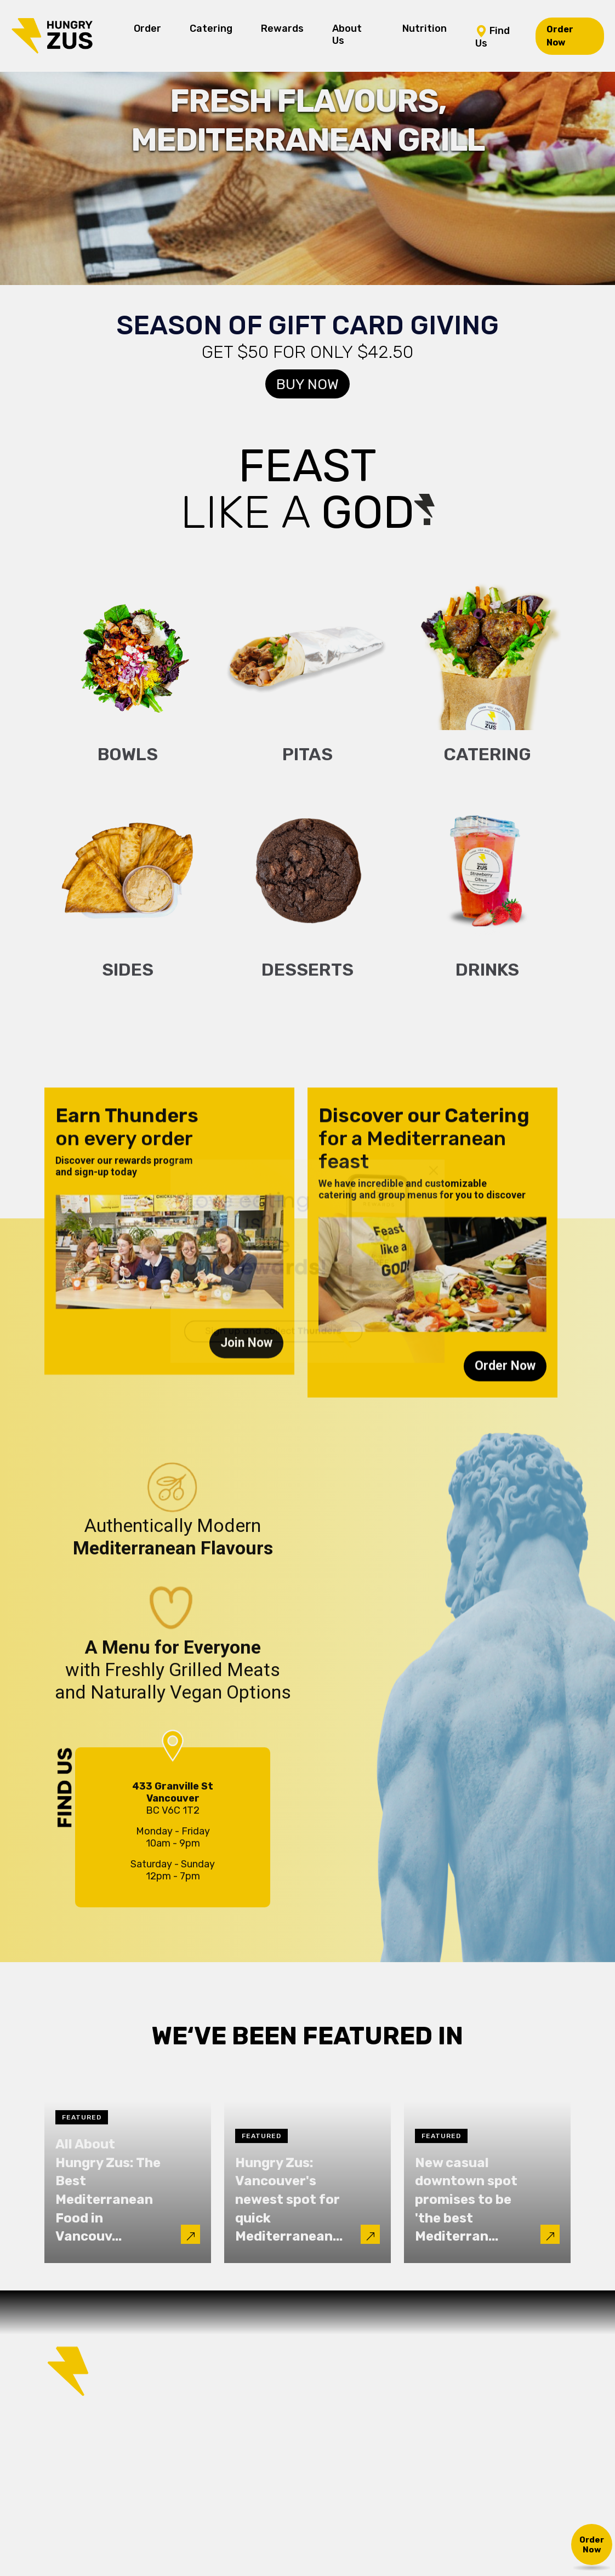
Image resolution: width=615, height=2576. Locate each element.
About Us (347, 34)
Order (147, 28)
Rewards (282, 28)
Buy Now (307, 384)
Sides (127, 980)
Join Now (246, 1353)
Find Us (492, 35)
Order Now (559, 36)
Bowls (128, 764)
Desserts (307, 980)
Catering (211, 28)
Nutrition (424, 28)
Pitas (307, 764)
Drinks (487, 980)
